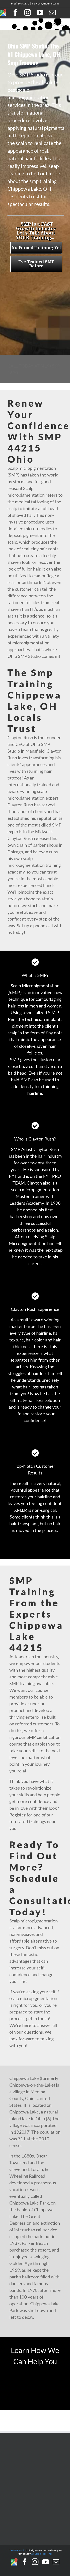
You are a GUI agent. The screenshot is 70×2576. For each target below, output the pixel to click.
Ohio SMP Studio (17, 2550)
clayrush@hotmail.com (45, 3)
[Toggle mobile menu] (62, 24)
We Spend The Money (41, 2553)
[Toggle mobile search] (55, 24)
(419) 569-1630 (20, 3)
